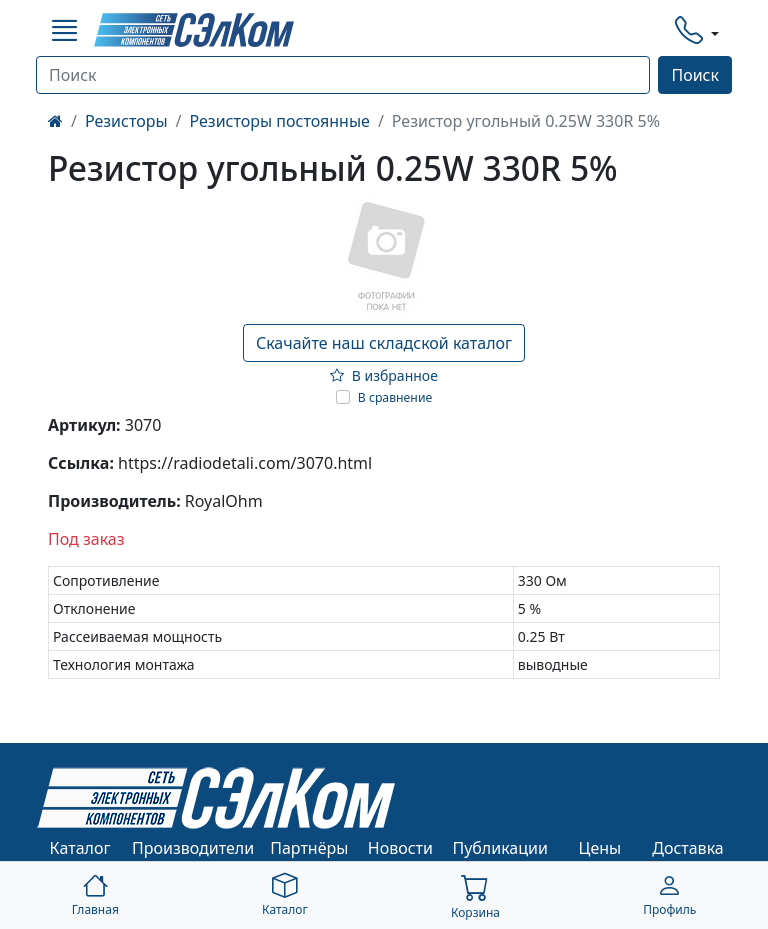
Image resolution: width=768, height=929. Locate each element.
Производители (193, 848)
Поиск (695, 75)
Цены (600, 848)
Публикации (500, 848)
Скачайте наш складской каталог (384, 343)
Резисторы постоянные (280, 121)
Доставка (688, 848)
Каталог (80, 848)
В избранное (384, 375)
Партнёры (309, 848)
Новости (400, 848)
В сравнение (395, 397)
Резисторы (126, 121)
